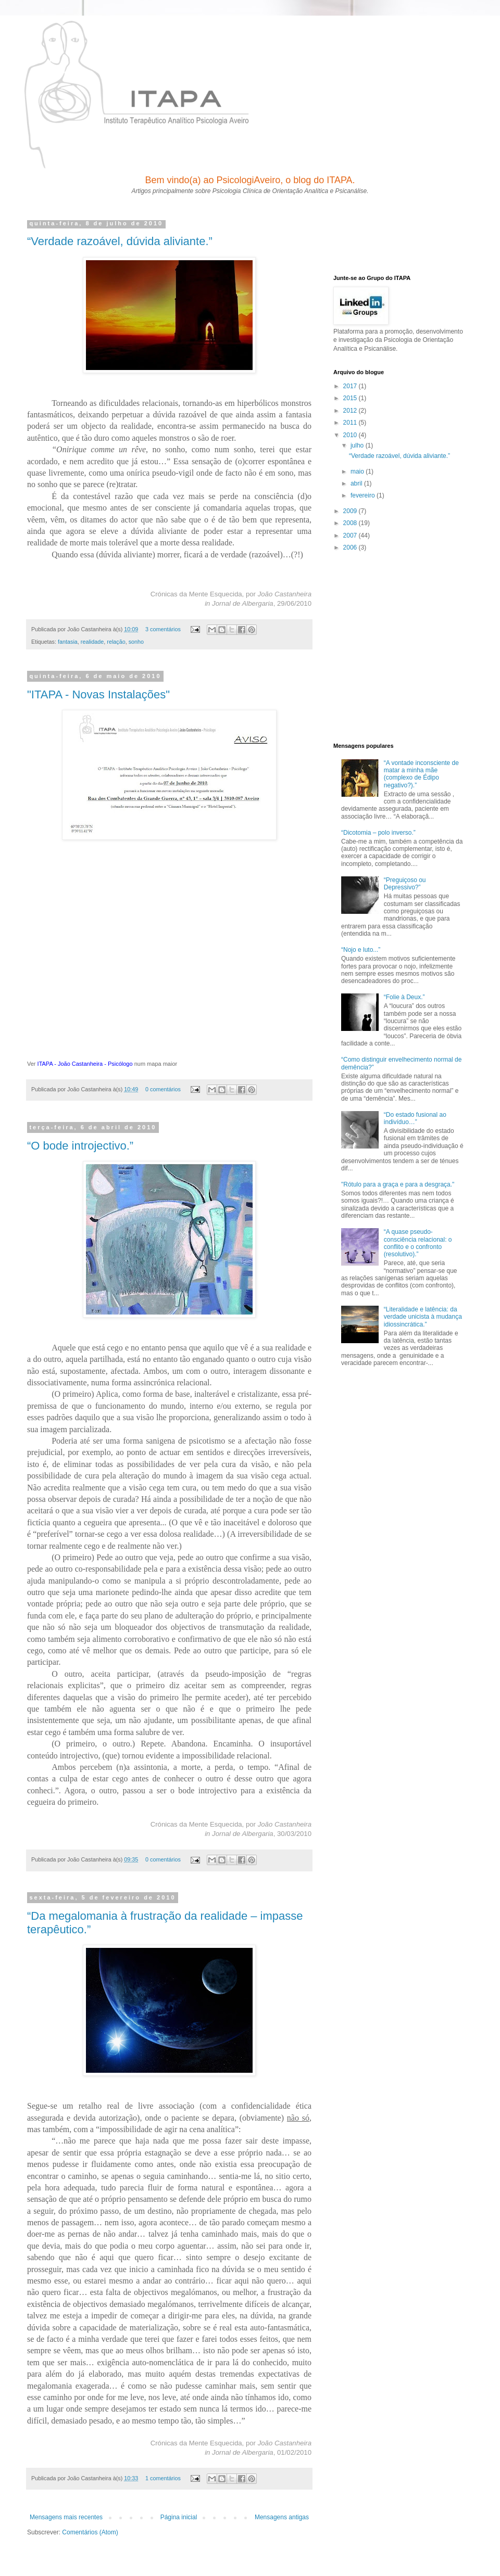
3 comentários (163, 629)
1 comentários (163, 2478)
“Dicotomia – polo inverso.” (378, 832)
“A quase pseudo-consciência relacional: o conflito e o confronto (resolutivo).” (418, 1243)
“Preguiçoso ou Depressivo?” (405, 883)
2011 (351, 422)
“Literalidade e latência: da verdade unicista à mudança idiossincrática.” (423, 1317)
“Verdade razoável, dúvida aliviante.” (120, 241)
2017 (351, 386)
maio (358, 471)
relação (116, 642)
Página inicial (178, 2517)
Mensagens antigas (282, 2517)
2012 (351, 410)
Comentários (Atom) (90, 2532)
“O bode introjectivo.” (80, 1145)
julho (358, 445)
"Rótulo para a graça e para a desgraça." (397, 1184)
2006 (351, 547)
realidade (92, 642)
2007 (351, 535)
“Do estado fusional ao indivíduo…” (415, 1118)
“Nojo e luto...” (360, 949)
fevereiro (364, 495)
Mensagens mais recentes (66, 2517)
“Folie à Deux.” (404, 997)
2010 (351, 435)
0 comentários (163, 1089)
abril (357, 483)
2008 (351, 523)
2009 (351, 511)
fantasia (68, 642)
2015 (351, 398)
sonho (136, 642)
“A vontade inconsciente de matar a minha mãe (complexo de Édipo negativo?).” (421, 774)
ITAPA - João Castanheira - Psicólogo (85, 1064)
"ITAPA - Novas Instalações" (98, 694)
